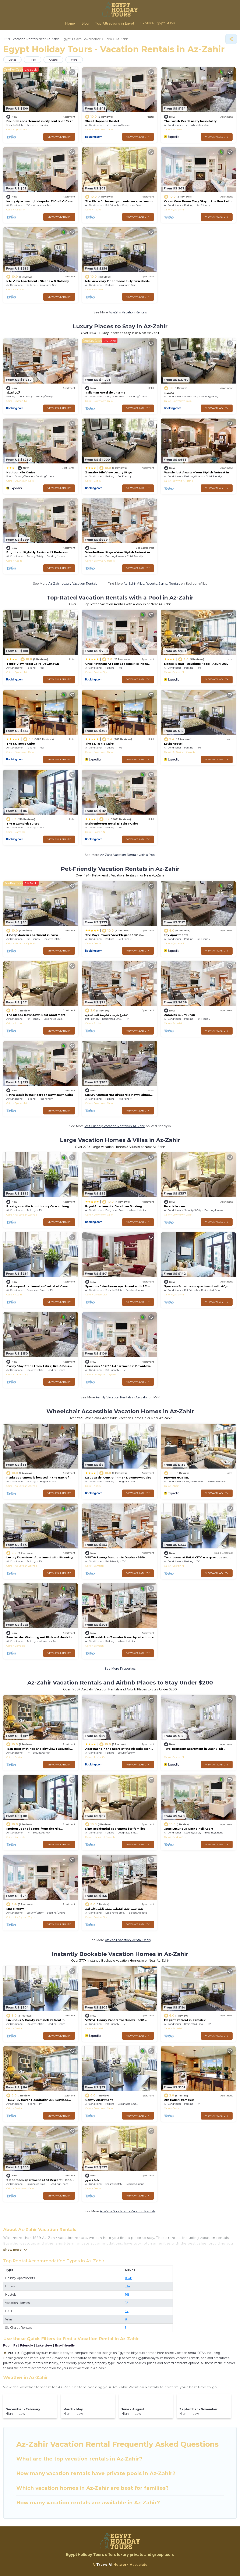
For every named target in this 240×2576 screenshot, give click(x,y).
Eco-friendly (65, 2345)
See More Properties (120, 1669)
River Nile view (175, 1206)
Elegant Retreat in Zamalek (185, 2020)
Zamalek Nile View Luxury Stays (109, 472)
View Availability (59, 136)
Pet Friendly (23, 2345)
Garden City (100, 671)
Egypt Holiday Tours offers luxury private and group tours (120, 2554)
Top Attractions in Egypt (114, 23)
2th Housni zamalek (179, 2100)
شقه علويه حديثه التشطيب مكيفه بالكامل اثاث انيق (114, 1908)
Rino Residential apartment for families (115, 1828)
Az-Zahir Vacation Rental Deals (128, 1940)
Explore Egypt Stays (157, 23)
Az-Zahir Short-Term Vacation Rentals (127, 2211)
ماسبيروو (169, 392)
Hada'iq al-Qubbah (25, 943)
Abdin (97, 209)
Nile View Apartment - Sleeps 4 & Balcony (37, 281)
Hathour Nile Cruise (20, 472)
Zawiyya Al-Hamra (183, 480)
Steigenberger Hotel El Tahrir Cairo (111, 823)
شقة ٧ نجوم (92, 2179)
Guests (53, 59)
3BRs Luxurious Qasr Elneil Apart (188, 1828)
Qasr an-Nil (21, 129)
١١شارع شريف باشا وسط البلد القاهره (106, 1015)
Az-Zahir (20, 209)
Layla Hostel (173, 743)
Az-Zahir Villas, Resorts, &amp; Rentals (152, 584)
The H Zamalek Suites (22, 823)
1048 (128, 2278)
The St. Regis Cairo (20, 743)
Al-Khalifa (99, 1757)
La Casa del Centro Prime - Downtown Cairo (118, 1477)
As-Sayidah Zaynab (184, 752)
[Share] (231, 39)
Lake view (44, 2345)
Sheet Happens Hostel (102, 121)
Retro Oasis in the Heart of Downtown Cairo (39, 1094)
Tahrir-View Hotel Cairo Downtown (32, 663)
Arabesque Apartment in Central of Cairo (37, 1286)
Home (70, 23)
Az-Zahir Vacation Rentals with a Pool (127, 855)
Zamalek (178, 129)
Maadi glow (15, 1908)
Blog (85, 23)
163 (127, 2294)
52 (126, 2303)
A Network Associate (120, 2564)
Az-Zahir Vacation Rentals (128, 312)
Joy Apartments (176, 935)
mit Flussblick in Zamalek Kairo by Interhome (119, 1637)
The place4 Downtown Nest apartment (36, 1015)
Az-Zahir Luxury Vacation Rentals (72, 584)
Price (32, 59)
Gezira (97, 480)
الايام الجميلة (13, 392)
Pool (6, 2345)
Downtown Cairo (103, 129)
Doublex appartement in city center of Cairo (40, 121)
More (74, 59)
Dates (12, 59)
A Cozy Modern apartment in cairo (32, 935)
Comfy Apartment (99, 2100)
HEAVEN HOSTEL (176, 1477)
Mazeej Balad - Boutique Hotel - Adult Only (196, 663)
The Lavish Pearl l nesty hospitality (190, 121)
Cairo (9, 129)
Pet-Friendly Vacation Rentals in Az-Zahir (115, 1126)
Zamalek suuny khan (179, 1015)
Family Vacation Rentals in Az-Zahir (122, 1397)
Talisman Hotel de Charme (105, 392)
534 (127, 2286)
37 (126, 2311)
